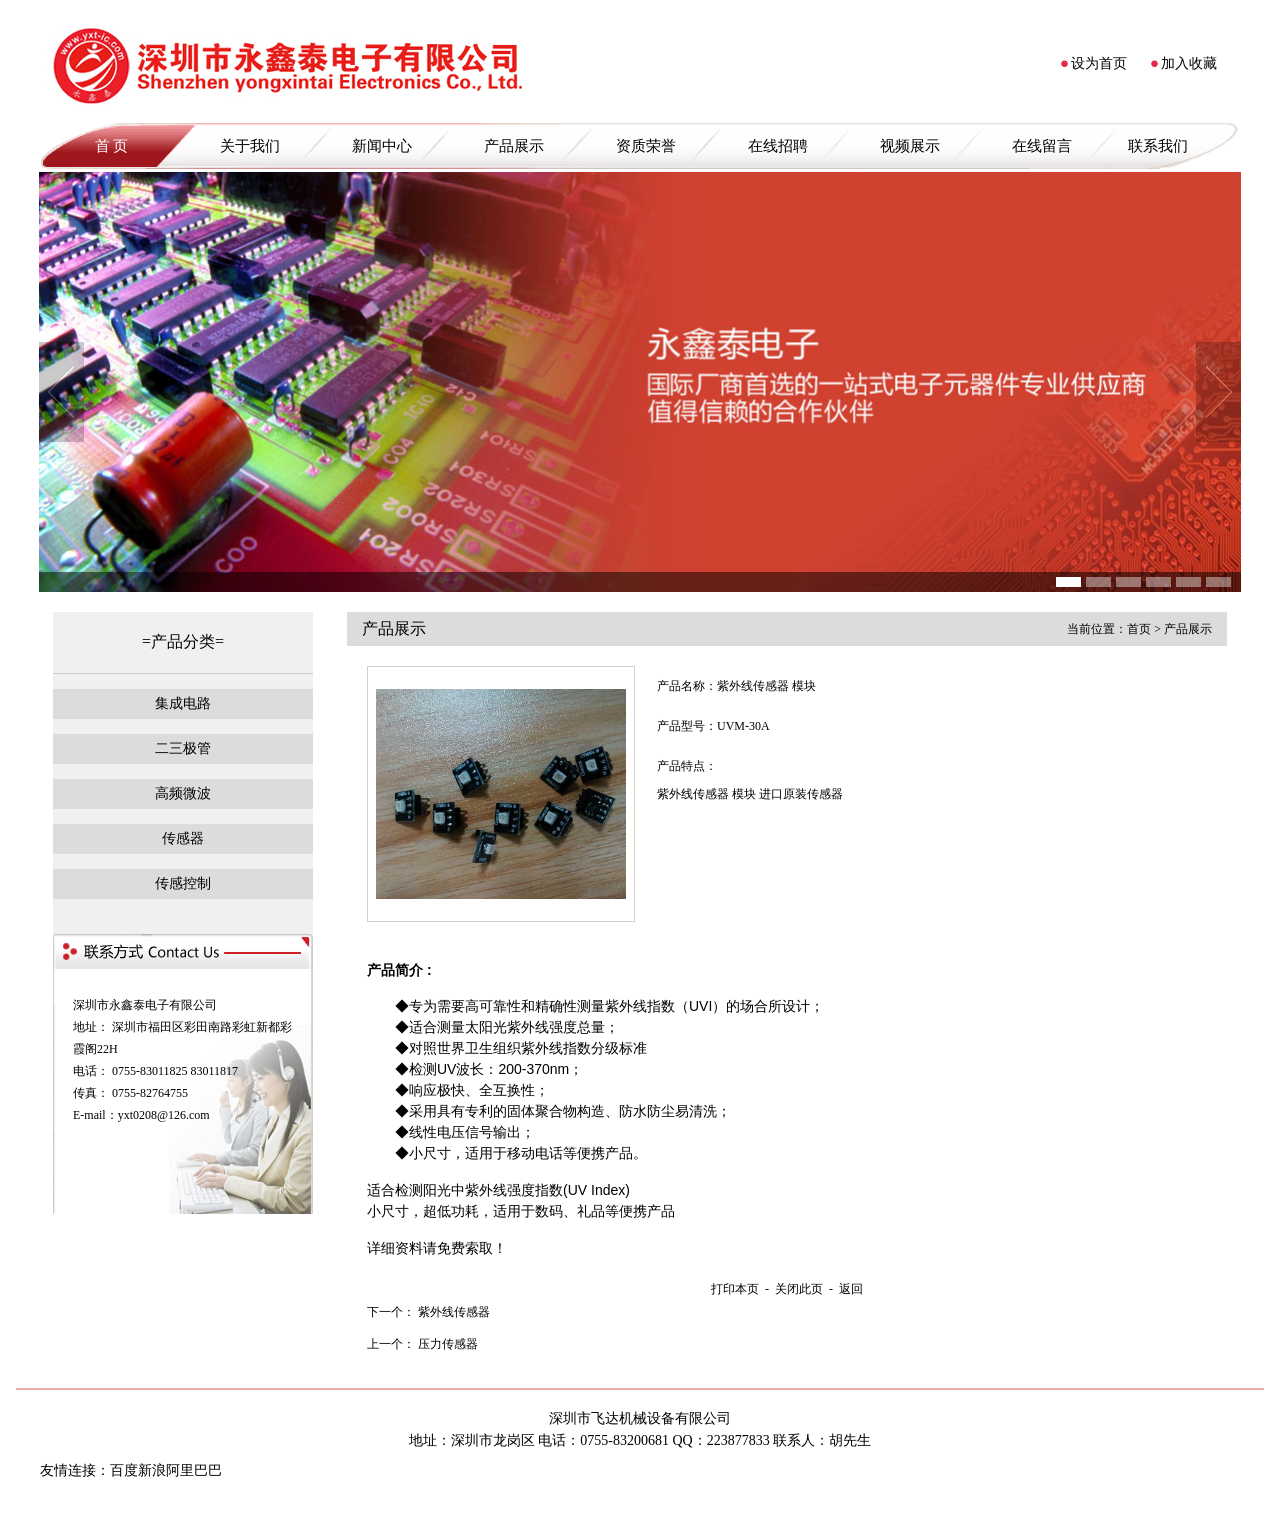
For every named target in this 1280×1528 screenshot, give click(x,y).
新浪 (152, 1470)
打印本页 (735, 1289)
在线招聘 (778, 146)
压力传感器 (448, 1344)
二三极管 (183, 748)
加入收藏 (1189, 63)
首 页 (112, 146)
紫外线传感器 (454, 1312)
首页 (1139, 629)
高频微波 (183, 793)
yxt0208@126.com (164, 1115)
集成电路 (183, 703)
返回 (851, 1289)
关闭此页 (799, 1289)
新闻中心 (382, 146)
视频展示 (910, 146)
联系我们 (1158, 146)
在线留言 (1042, 146)
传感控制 (183, 883)
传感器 (183, 838)
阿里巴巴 (194, 1470)
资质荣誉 (646, 146)
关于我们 (250, 146)
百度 (124, 1470)
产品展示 (514, 146)
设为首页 (1099, 63)
